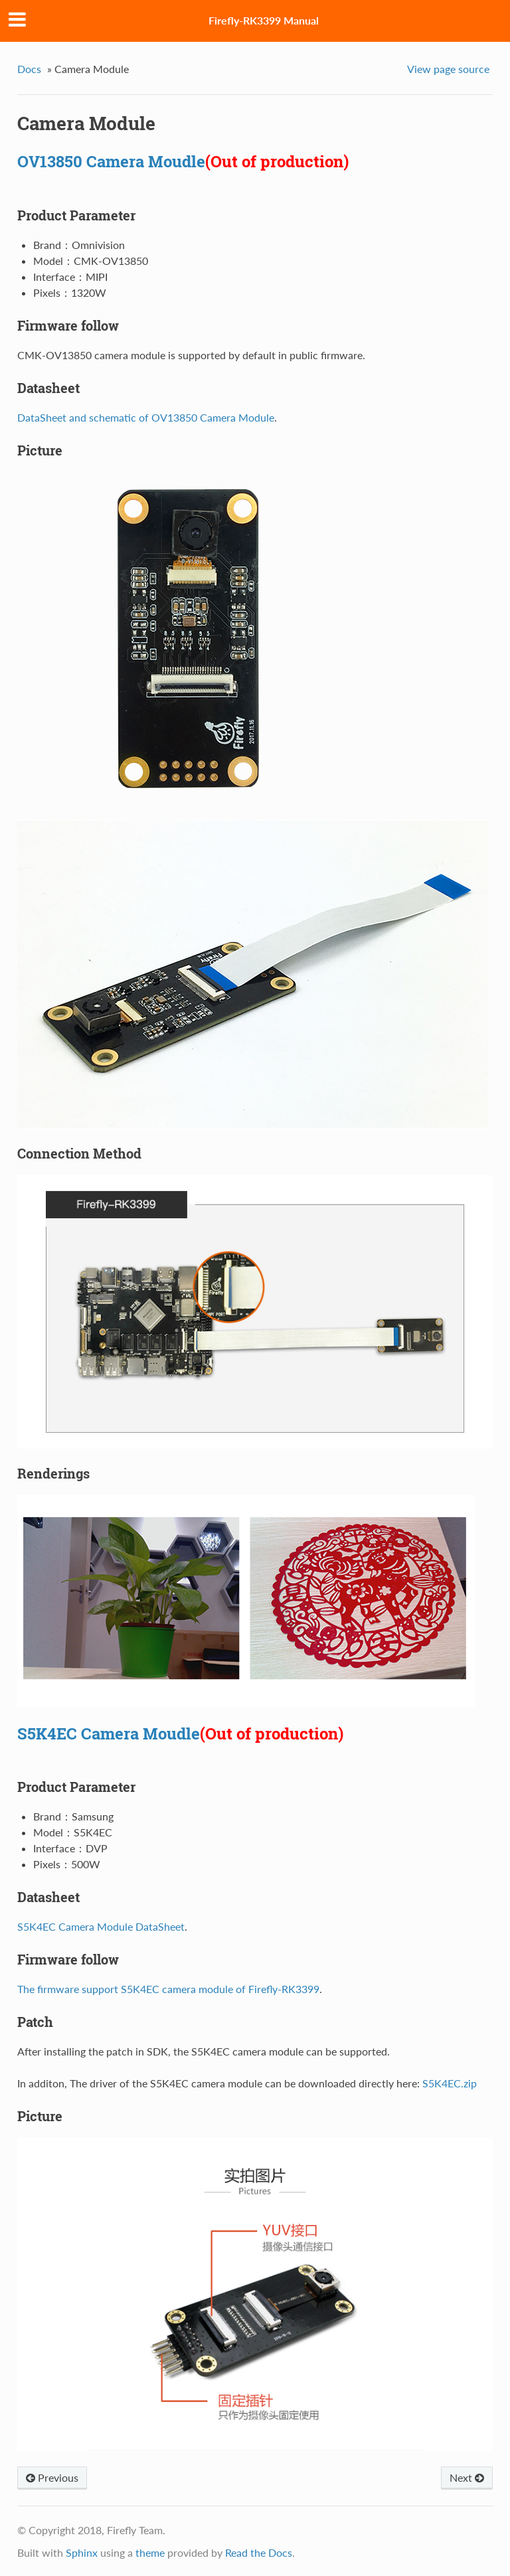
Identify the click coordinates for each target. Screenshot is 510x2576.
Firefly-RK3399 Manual (264, 20)
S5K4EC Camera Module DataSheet (101, 1926)
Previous (52, 2477)
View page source (448, 68)
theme (150, 2552)
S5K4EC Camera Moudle (108, 1733)
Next (467, 2477)
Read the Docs (258, 2552)
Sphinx (82, 2552)
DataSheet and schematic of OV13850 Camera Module (145, 417)
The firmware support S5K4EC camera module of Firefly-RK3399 (168, 1988)
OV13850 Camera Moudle (111, 161)
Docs (29, 68)
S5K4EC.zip (449, 2083)
